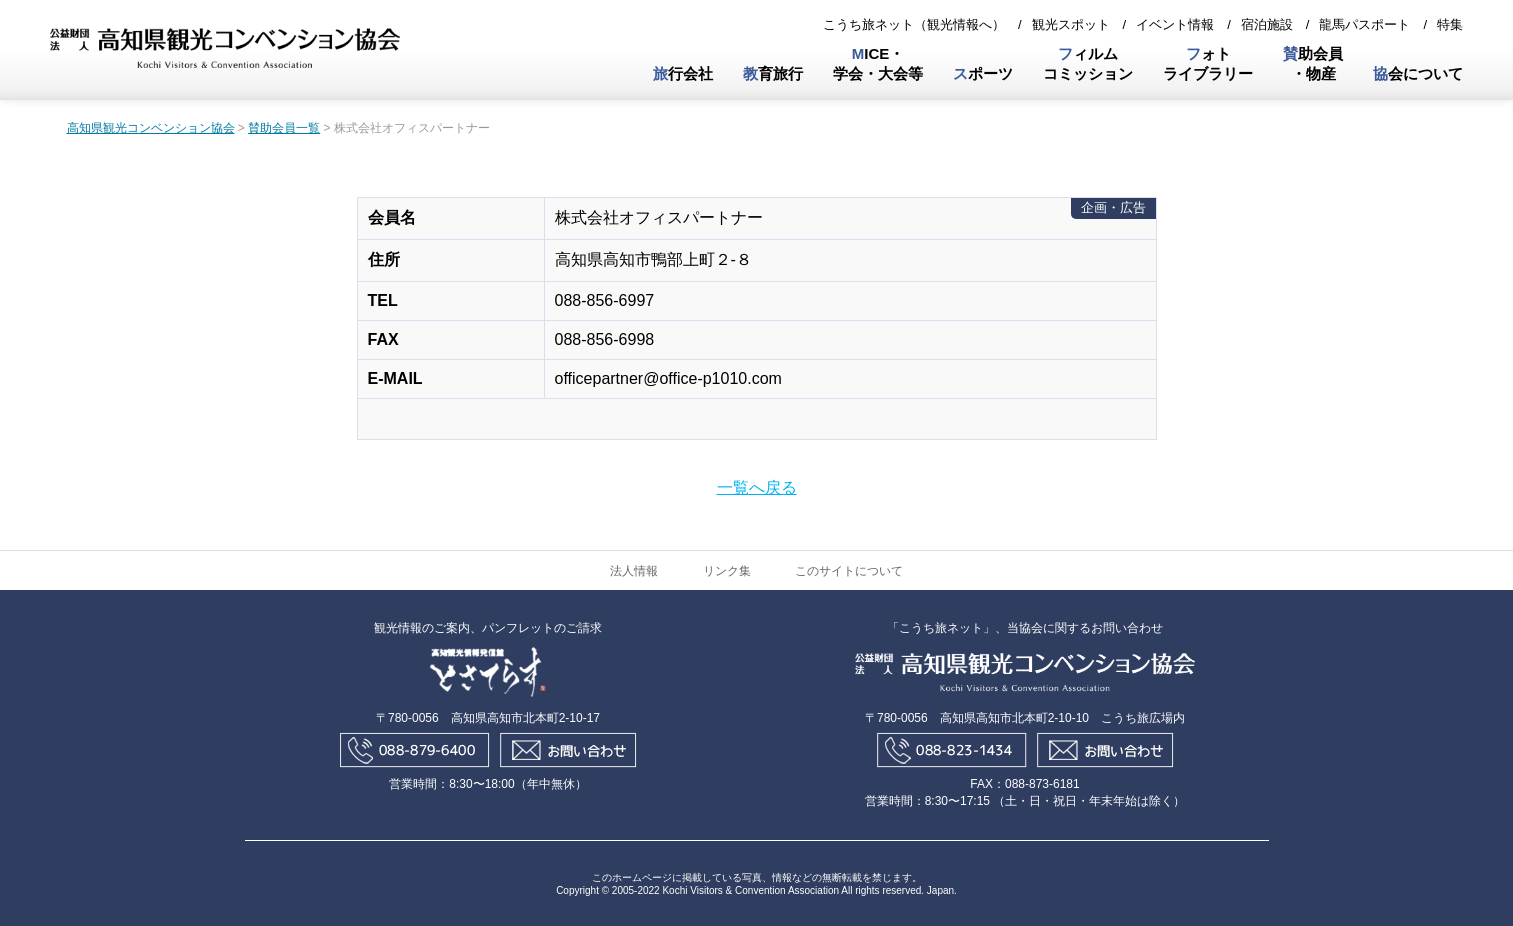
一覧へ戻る (757, 487)
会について (1418, 73)
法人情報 (634, 571)
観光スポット (1071, 24)
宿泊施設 (1267, 24)
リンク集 (727, 571)
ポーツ (983, 73)
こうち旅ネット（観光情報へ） (914, 24)
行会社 (683, 73)
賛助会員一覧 (284, 128)
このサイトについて (849, 571)
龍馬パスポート (1364, 24)
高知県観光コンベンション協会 (151, 128)
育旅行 (773, 73)
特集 (1450, 24)
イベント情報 (1175, 24)
